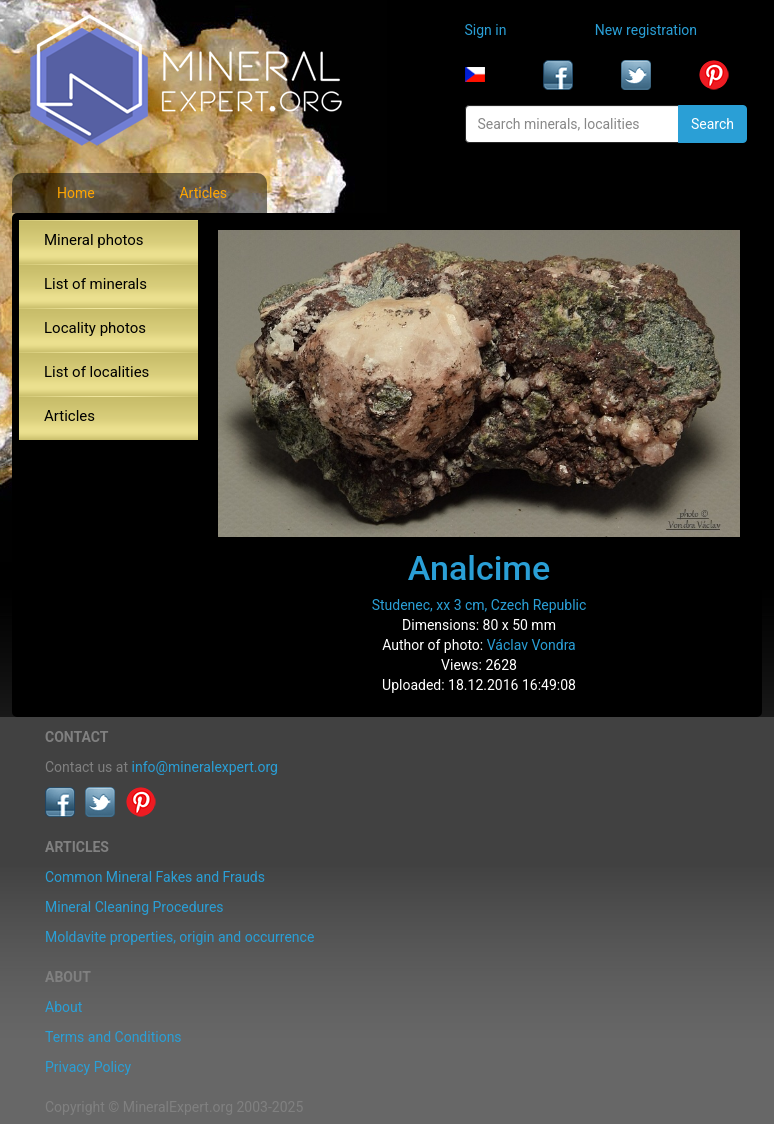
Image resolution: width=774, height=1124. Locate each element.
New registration (646, 30)
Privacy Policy (88, 1067)
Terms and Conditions (113, 1037)
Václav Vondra (531, 645)
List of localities (96, 372)
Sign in (486, 30)
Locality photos (95, 328)
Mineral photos (94, 240)
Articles (203, 193)
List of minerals (95, 284)
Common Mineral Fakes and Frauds (155, 877)
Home (76, 193)
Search (712, 124)
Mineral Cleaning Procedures (134, 907)
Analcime (479, 568)
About (63, 1007)
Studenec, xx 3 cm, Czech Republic (479, 605)
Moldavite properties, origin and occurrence (179, 937)
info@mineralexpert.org (205, 767)
